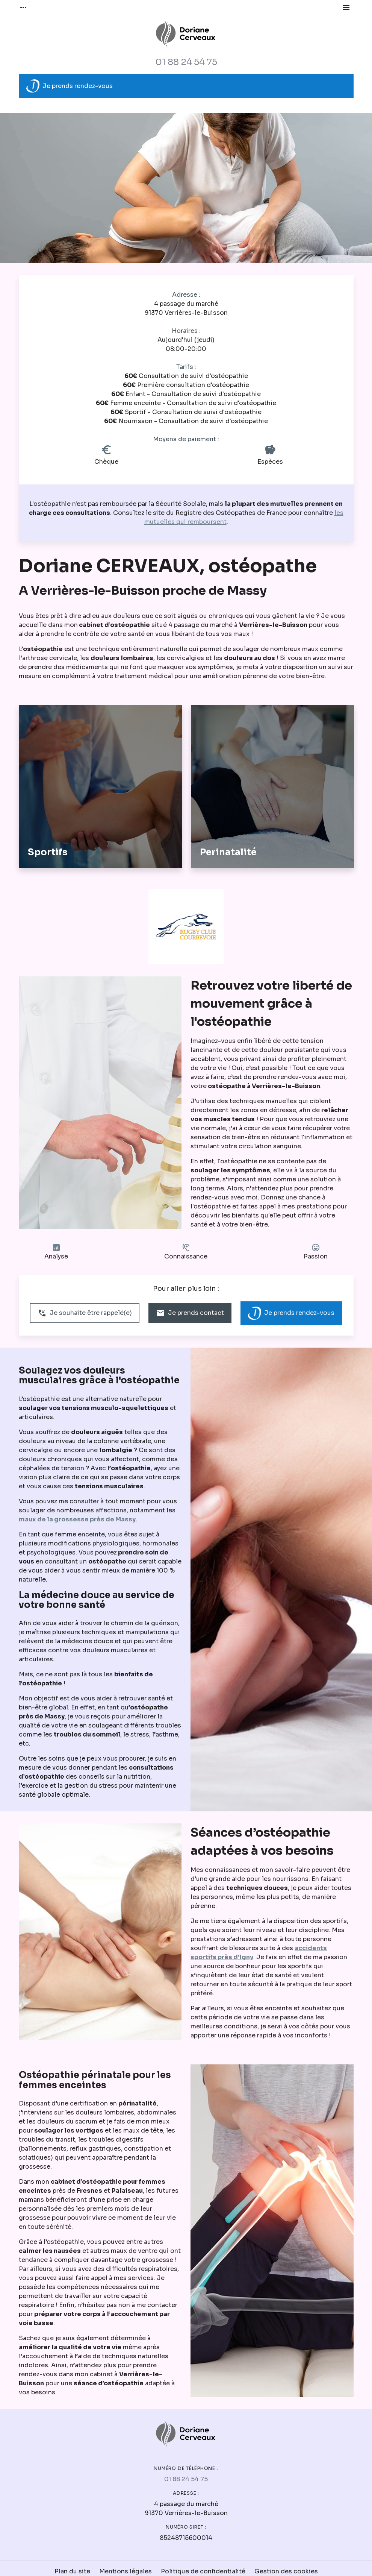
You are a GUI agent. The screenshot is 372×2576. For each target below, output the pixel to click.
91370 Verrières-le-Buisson (186, 308)
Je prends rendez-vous (69, 86)
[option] (186, 188)
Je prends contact (190, 1313)
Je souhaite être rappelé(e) (85, 1313)
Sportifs (48, 852)
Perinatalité (228, 852)
